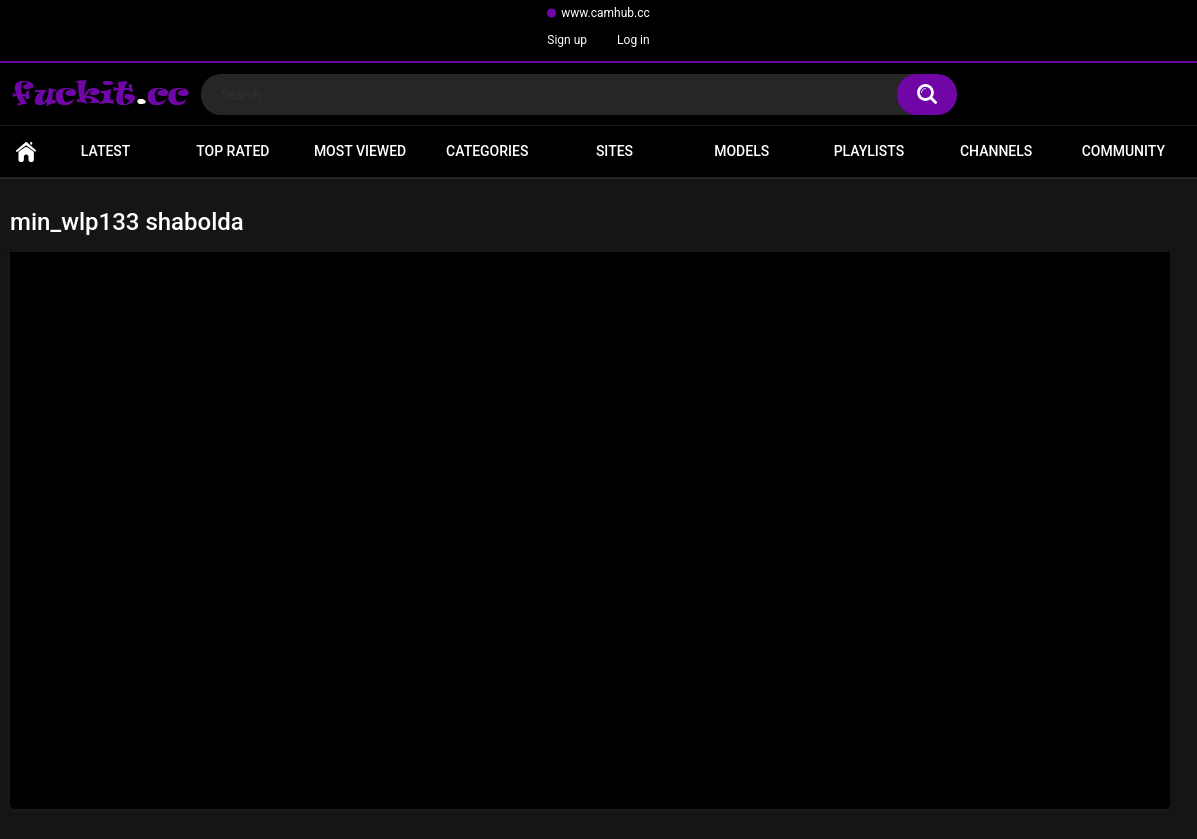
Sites (614, 151)
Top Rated (232, 151)
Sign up (567, 40)
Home (26, 151)
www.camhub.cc (605, 13)
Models (741, 151)
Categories (487, 151)
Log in (633, 40)
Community (1123, 151)
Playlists (869, 151)
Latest (106, 151)
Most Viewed (360, 151)
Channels (996, 151)
